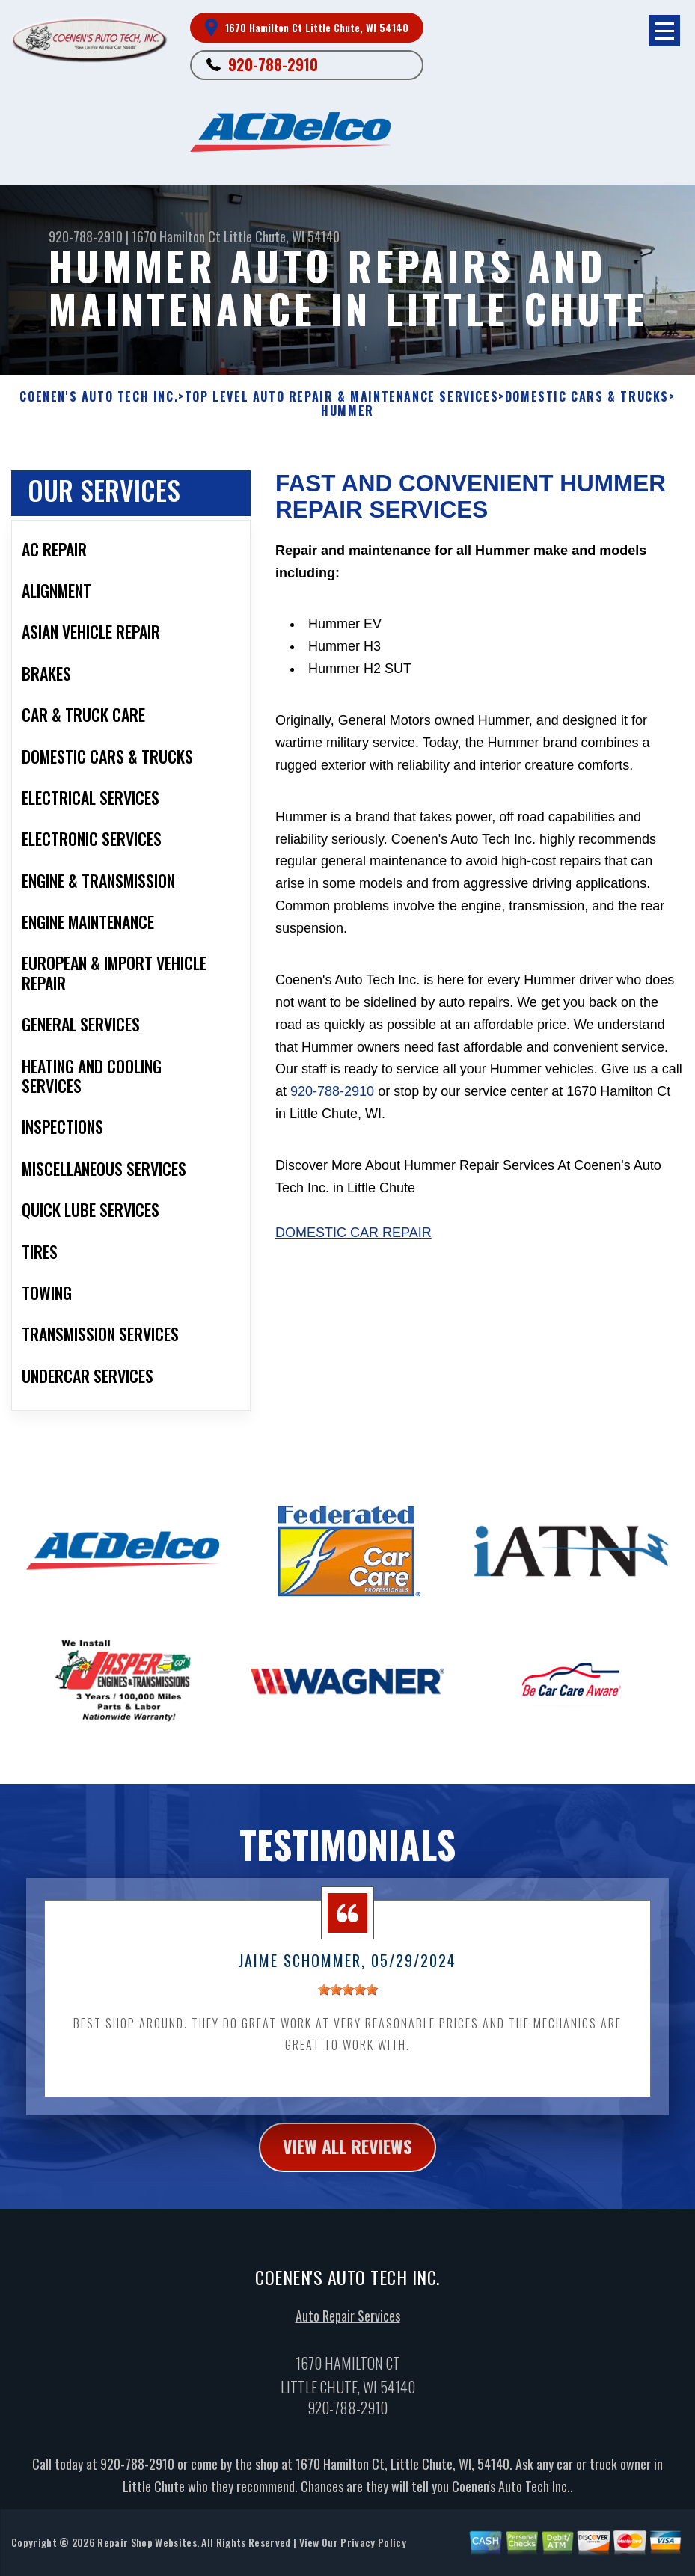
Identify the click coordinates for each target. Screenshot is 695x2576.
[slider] (348, 2028)
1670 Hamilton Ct (176, 236)
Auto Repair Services (348, 2354)
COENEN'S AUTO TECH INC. (98, 397)
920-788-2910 (273, 64)
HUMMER (347, 411)
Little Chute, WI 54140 (282, 236)
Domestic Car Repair (353, 1270)
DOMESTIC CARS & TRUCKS (587, 397)
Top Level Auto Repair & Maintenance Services (341, 397)
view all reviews (347, 2184)
